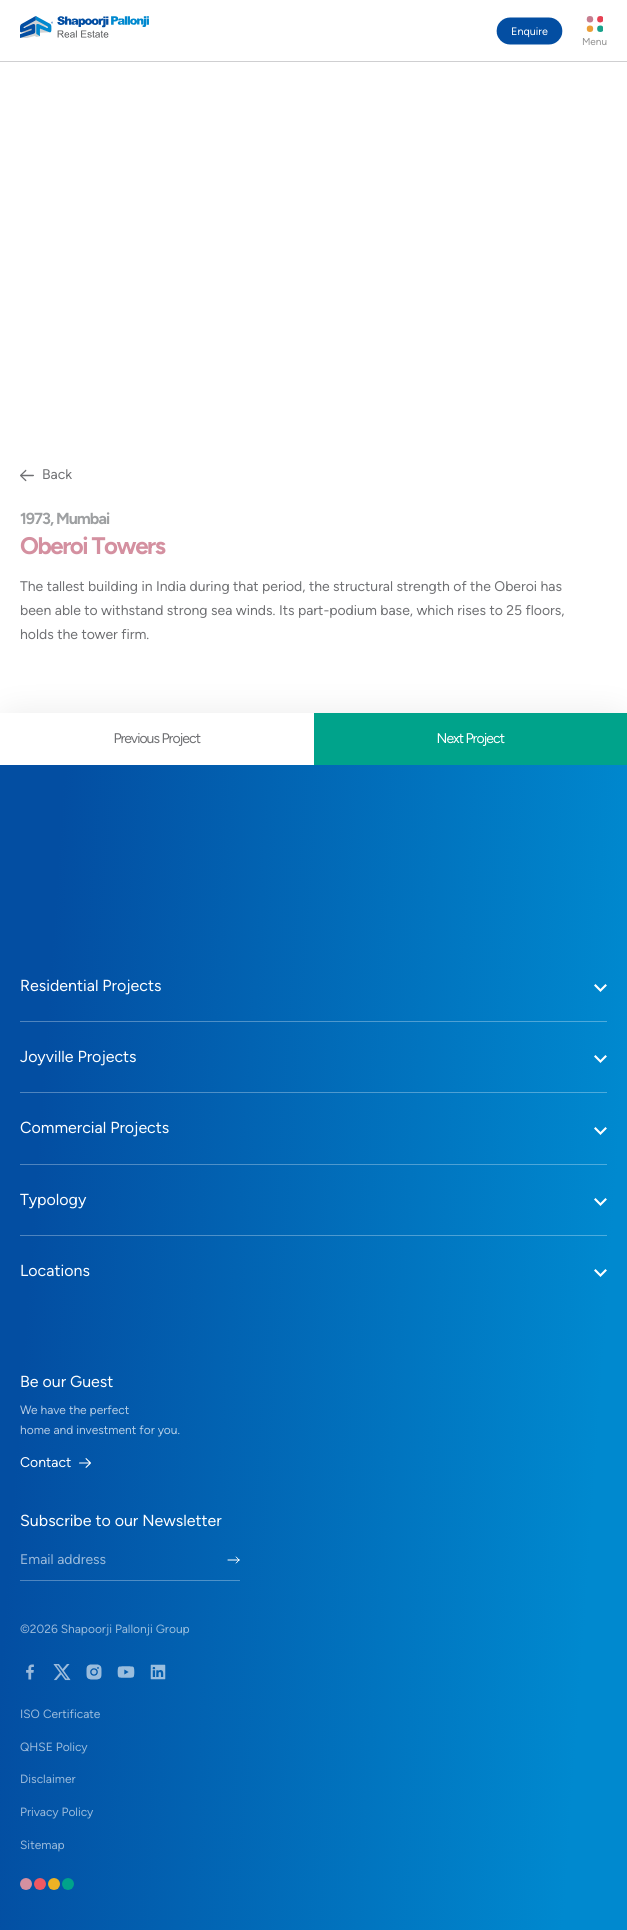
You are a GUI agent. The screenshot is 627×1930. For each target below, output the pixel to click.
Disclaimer (48, 1779)
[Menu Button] (594, 31)
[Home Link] (84, 27)
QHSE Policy (54, 1747)
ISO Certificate (60, 1714)
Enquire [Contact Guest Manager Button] (529, 31)
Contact (55, 1463)
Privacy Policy (56, 1812)
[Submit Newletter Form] (233, 1560)
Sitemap (42, 1845)
